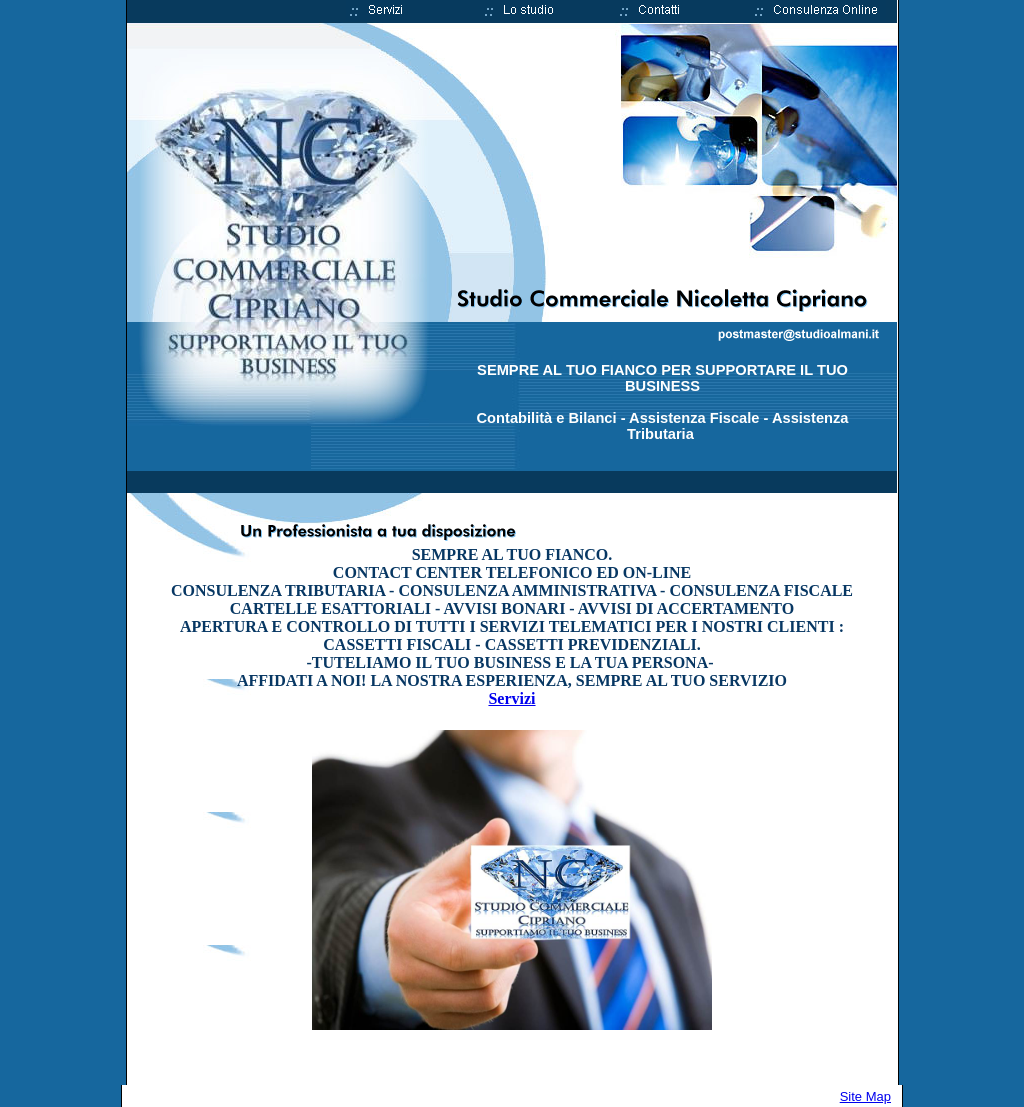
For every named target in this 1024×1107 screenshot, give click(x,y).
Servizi (511, 698)
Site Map (865, 1096)
